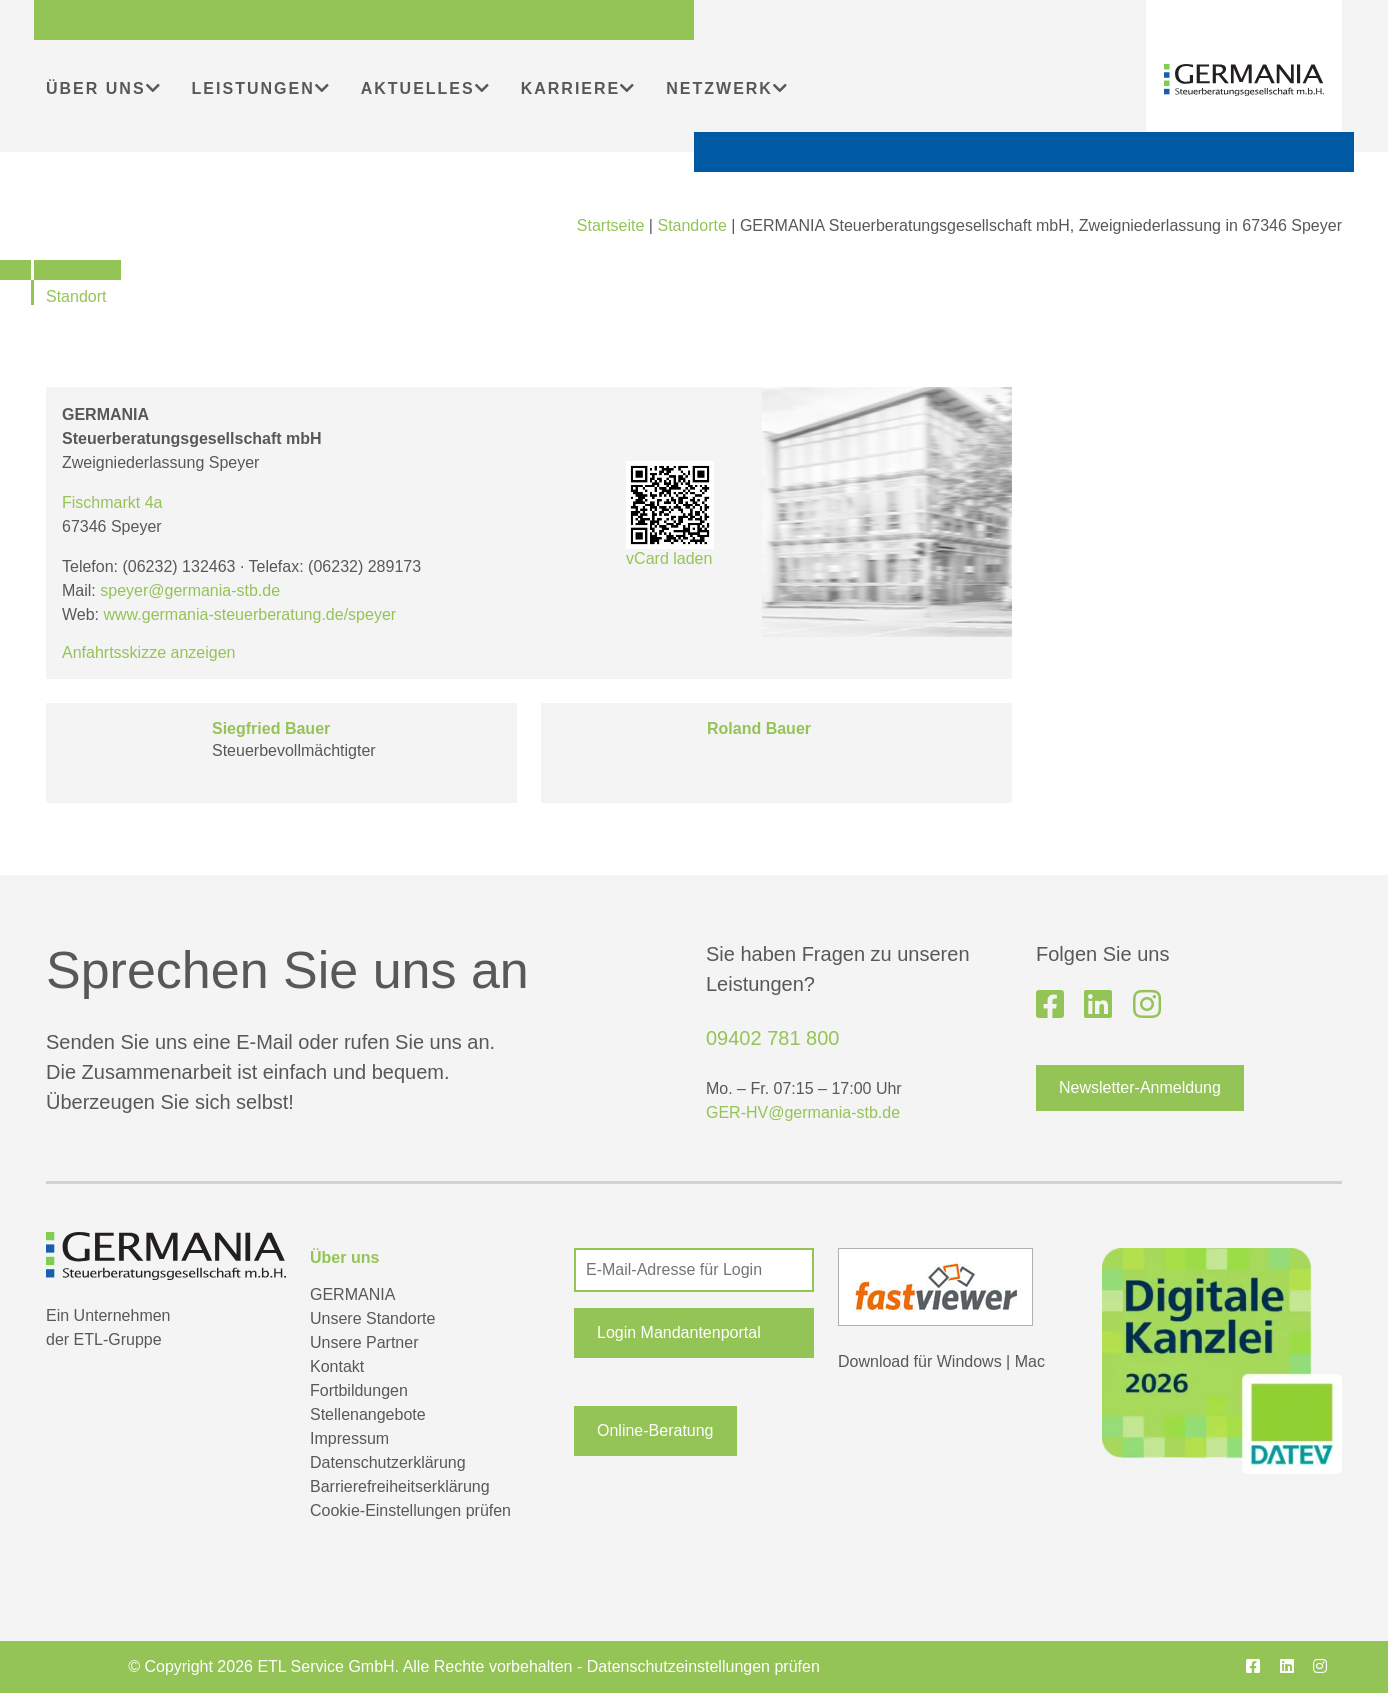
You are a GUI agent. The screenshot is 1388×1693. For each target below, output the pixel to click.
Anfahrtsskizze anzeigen (148, 652)
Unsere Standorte (372, 1318)
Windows (969, 1361)
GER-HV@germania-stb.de (803, 1112)
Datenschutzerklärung (388, 1462)
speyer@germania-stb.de (190, 590)
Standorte (691, 225)
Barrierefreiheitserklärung (400, 1486)
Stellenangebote (368, 1414)
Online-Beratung (655, 1430)
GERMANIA (352, 1294)
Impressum (349, 1438)
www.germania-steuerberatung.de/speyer (250, 614)
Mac (1030, 1361)
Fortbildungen (359, 1390)
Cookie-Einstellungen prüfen (410, 1510)
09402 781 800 (772, 1038)
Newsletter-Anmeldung (1140, 1087)
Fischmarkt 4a (112, 502)
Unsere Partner (364, 1342)
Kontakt (337, 1366)
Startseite (611, 225)
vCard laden (670, 514)
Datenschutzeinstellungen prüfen (703, 1666)
